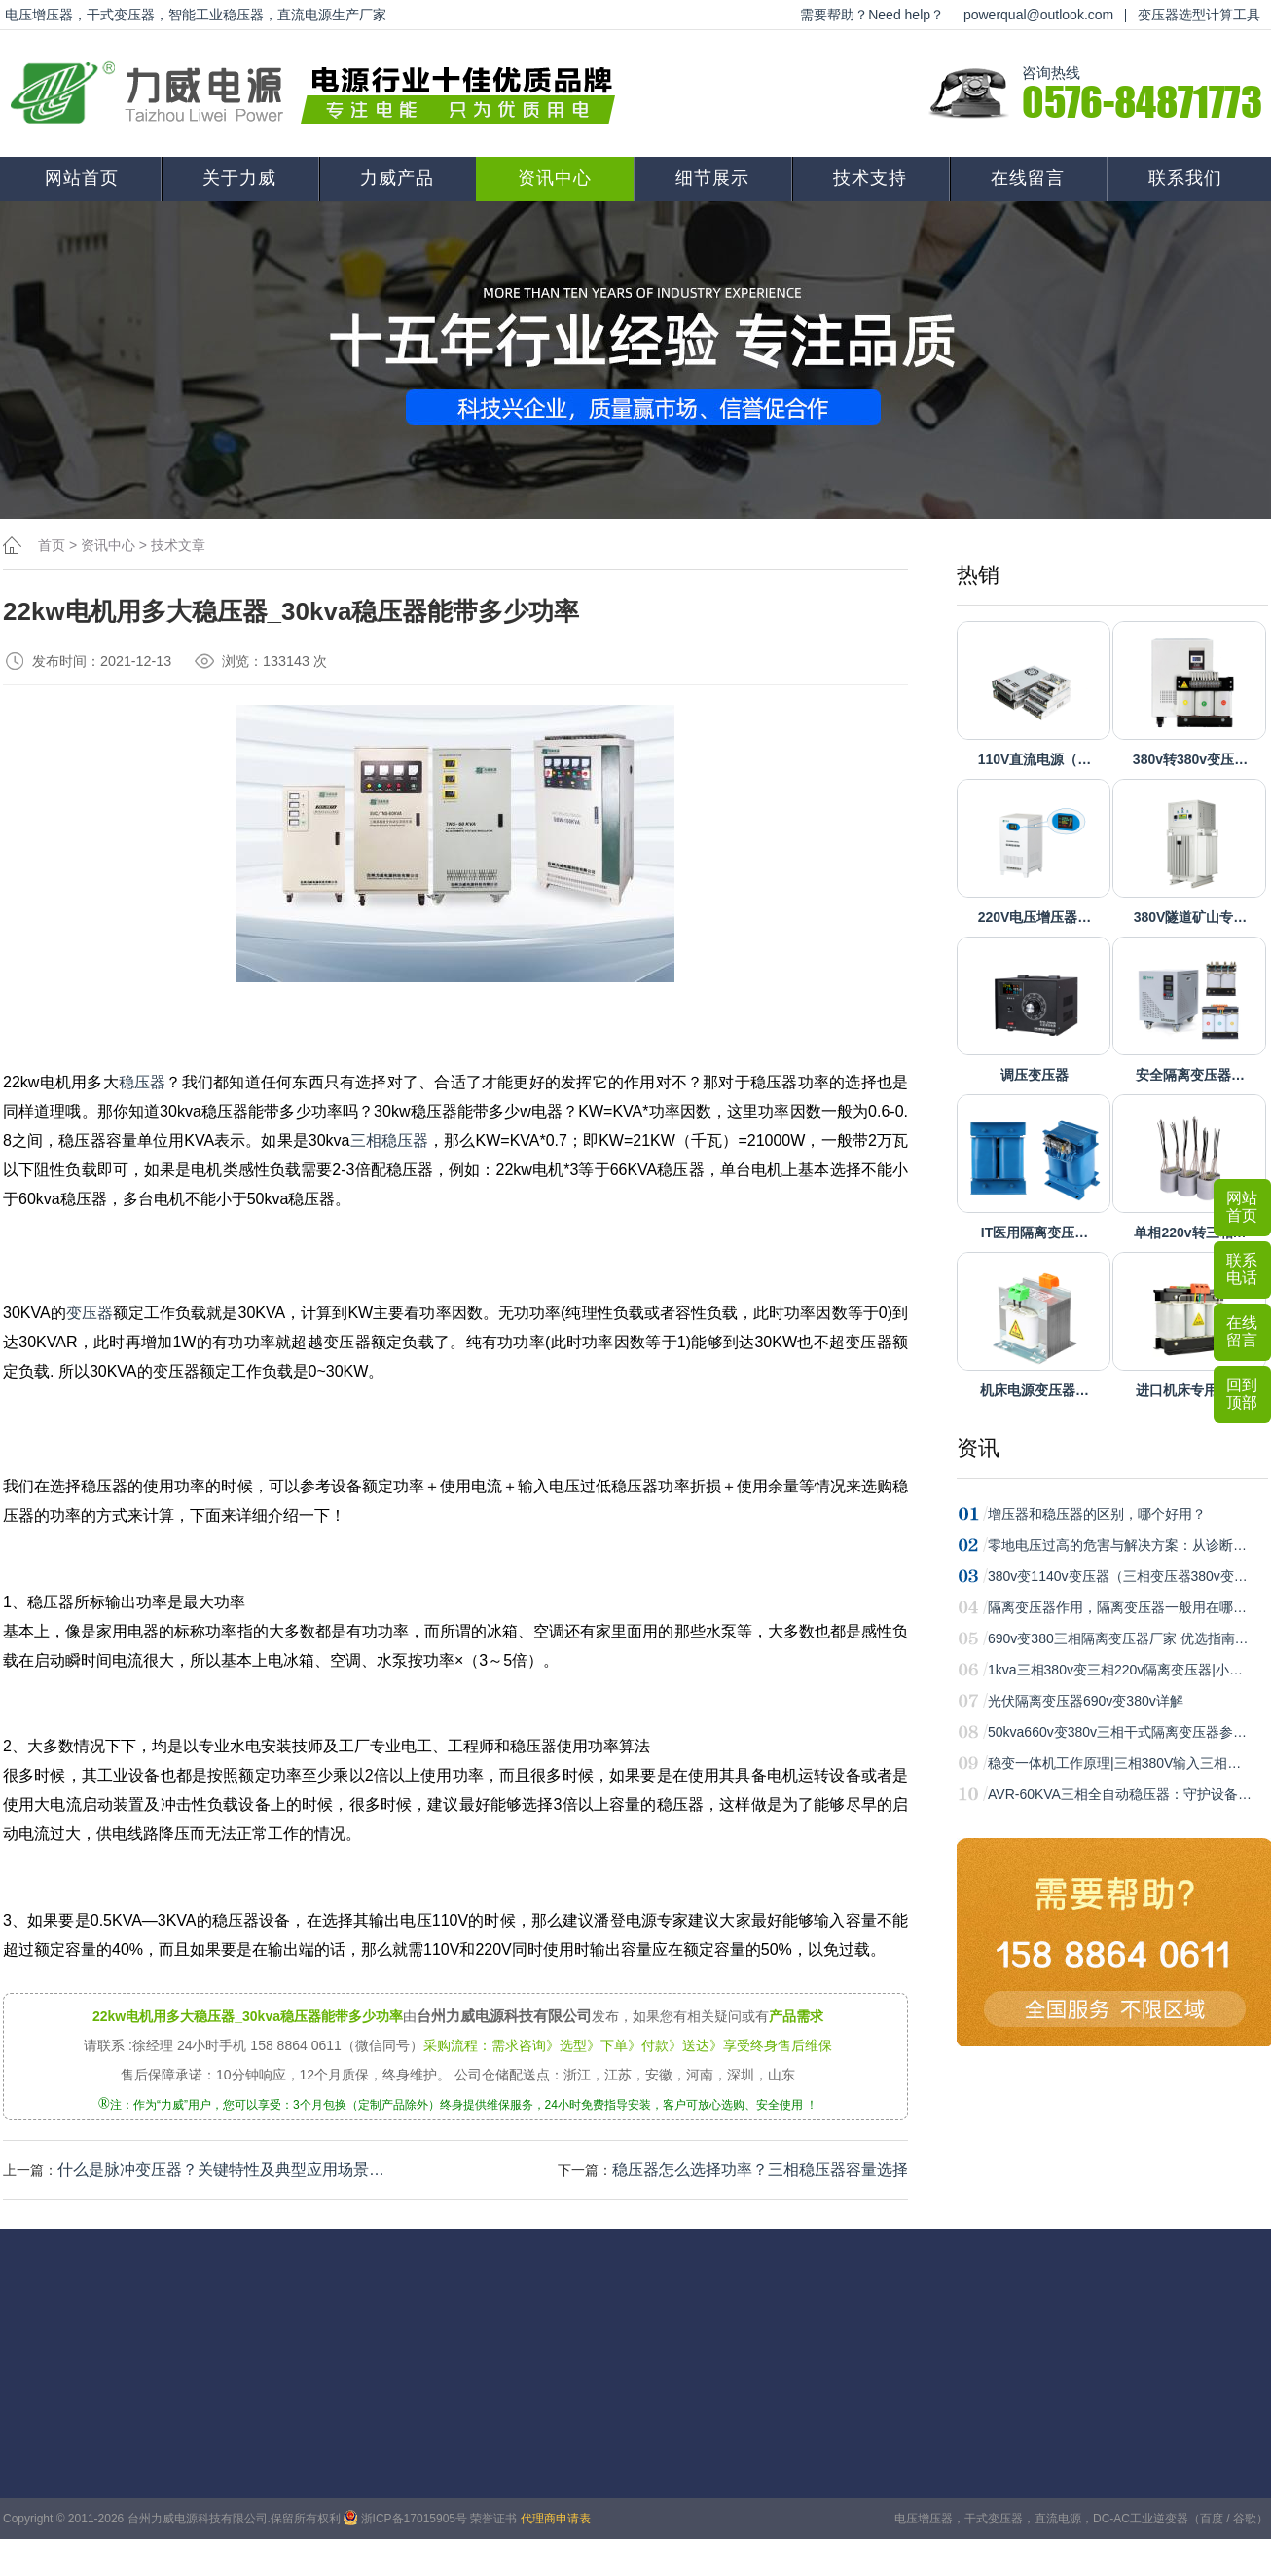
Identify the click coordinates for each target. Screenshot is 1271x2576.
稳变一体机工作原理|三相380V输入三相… (1114, 1763)
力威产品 (397, 178)
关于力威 (239, 178)
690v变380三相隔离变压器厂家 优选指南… (1118, 1638)
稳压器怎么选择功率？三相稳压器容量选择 (760, 2169)
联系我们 (1185, 178)
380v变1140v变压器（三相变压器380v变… (1118, 1576)
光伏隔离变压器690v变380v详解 (1085, 1701)
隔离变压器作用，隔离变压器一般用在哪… (1117, 1607)
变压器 (89, 1313)
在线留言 (1028, 178)
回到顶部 (1241, 1394)
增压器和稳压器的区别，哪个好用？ (1097, 1514)
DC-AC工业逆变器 (1140, 2518)
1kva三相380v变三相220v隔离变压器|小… (1115, 1669)
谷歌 (1244, 2518)
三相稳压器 (389, 1140)
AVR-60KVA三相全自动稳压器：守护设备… (1120, 1794)
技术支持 (870, 178)
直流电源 (1058, 2518)
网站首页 (82, 178)
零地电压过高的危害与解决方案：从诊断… (1117, 1545)
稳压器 (142, 1082)
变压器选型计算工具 (1199, 14)
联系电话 (1241, 1269)
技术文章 (178, 545)
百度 (1211, 2518)
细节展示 (712, 178)
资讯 (978, 1448)
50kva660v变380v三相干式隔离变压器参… (1117, 1732)
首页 (51, 545)
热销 (978, 575)
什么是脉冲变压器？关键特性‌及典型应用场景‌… (220, 2169)
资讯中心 (555, 178)
